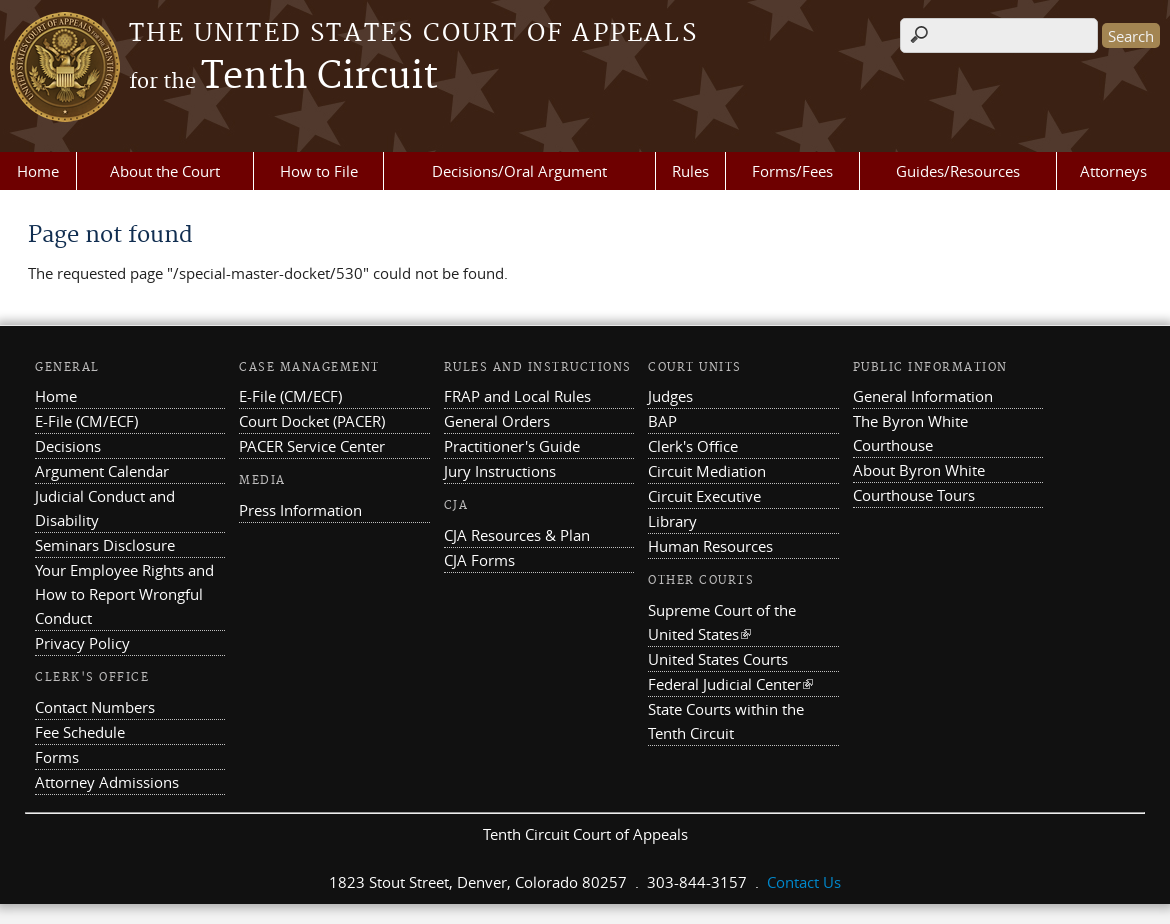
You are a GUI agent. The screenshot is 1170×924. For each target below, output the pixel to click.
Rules (690, 171)
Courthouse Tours (914, 495)
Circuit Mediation (707, 471)
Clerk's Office (693, 446)
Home (38, 171)
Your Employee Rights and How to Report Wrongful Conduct (124, 594)
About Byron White (919, 470)
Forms (57, 757)
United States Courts (718, 659)
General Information (923, 396)
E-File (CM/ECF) (86, 421)
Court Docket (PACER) (312, 421)
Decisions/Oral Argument (519, 171)
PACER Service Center (312, 446)
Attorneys (1113, 171)
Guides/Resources (958, 171)
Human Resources (710, 546)
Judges (670, 396)
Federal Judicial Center (730, 684)
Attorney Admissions (107, 782)
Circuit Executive (704, 496)
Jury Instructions (500, 471)
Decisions (68, 446)
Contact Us (804, 882)
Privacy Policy (82, 643)
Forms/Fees (792, 171)
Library (672, 521)
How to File (319, 171)
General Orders (497, 421)
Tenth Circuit (283, 77)
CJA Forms (479, 560)
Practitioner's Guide (512, 446)
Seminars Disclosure (105, 545)
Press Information (300, 510)
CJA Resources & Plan (517, 535)
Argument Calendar (102, 471)
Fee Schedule (80, 732)
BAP (662, 421)
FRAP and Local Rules (517, 396)
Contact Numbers (95, 707)
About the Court (165, 171)
